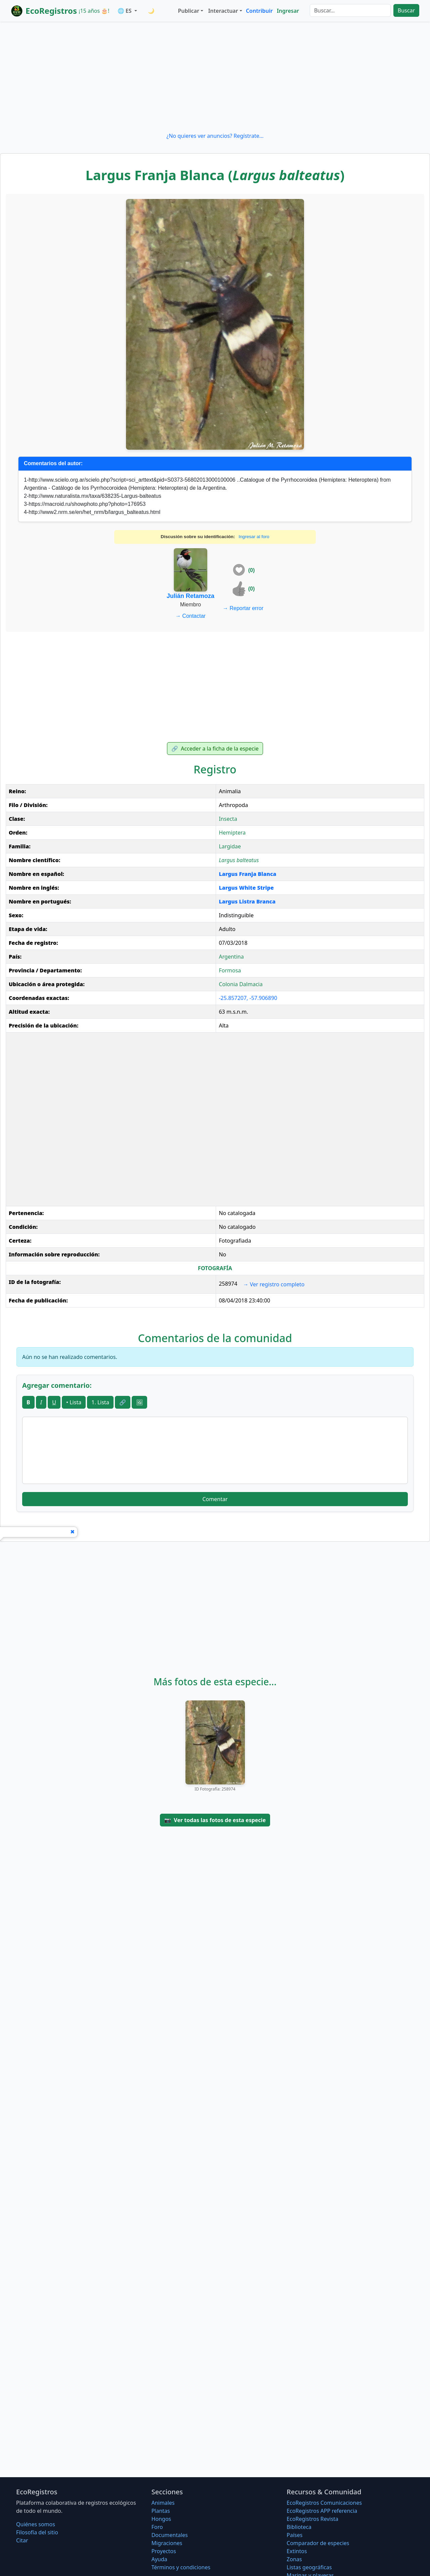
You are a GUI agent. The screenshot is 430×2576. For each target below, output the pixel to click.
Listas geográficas (309, 2567)
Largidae (230, 846)
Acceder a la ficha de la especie (215, 748)
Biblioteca (299, 2527)
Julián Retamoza (190, 596)
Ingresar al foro (254, 536)
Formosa (230, 970)
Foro (157, 2527)
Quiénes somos (35, 2524)
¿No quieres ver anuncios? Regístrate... (214, 135)
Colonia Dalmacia (240, 984)
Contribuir (259, 10)
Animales (163, 2502)
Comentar (214, 1499)
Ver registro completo (274, 1284)
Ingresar (288, 10)
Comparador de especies (318, 2543)
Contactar (190, 616)
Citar (22, 2540)
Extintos (297, 2551)
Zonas (294, 2559)
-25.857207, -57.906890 (248, 998)
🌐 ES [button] (125, 10)
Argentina (231, 956)
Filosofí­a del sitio (37, 2532)
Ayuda (159, 2559)
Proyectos (164, 2551)
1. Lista (100, 1402)
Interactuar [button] (223, 10)
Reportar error (243, 608)
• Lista (73, 1402)
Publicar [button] (188, 10)
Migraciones (167, 2543)
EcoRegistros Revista (312, 2519)
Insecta (228, 818)
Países (294, 2535)
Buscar (406, 10)
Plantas (161, 2510)
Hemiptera (232, 832)
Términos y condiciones (181, 2567)
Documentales (170, 2535)
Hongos (161, 2519)
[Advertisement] (215, 77)
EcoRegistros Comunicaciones (324, 2502)
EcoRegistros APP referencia (322, 2510)
